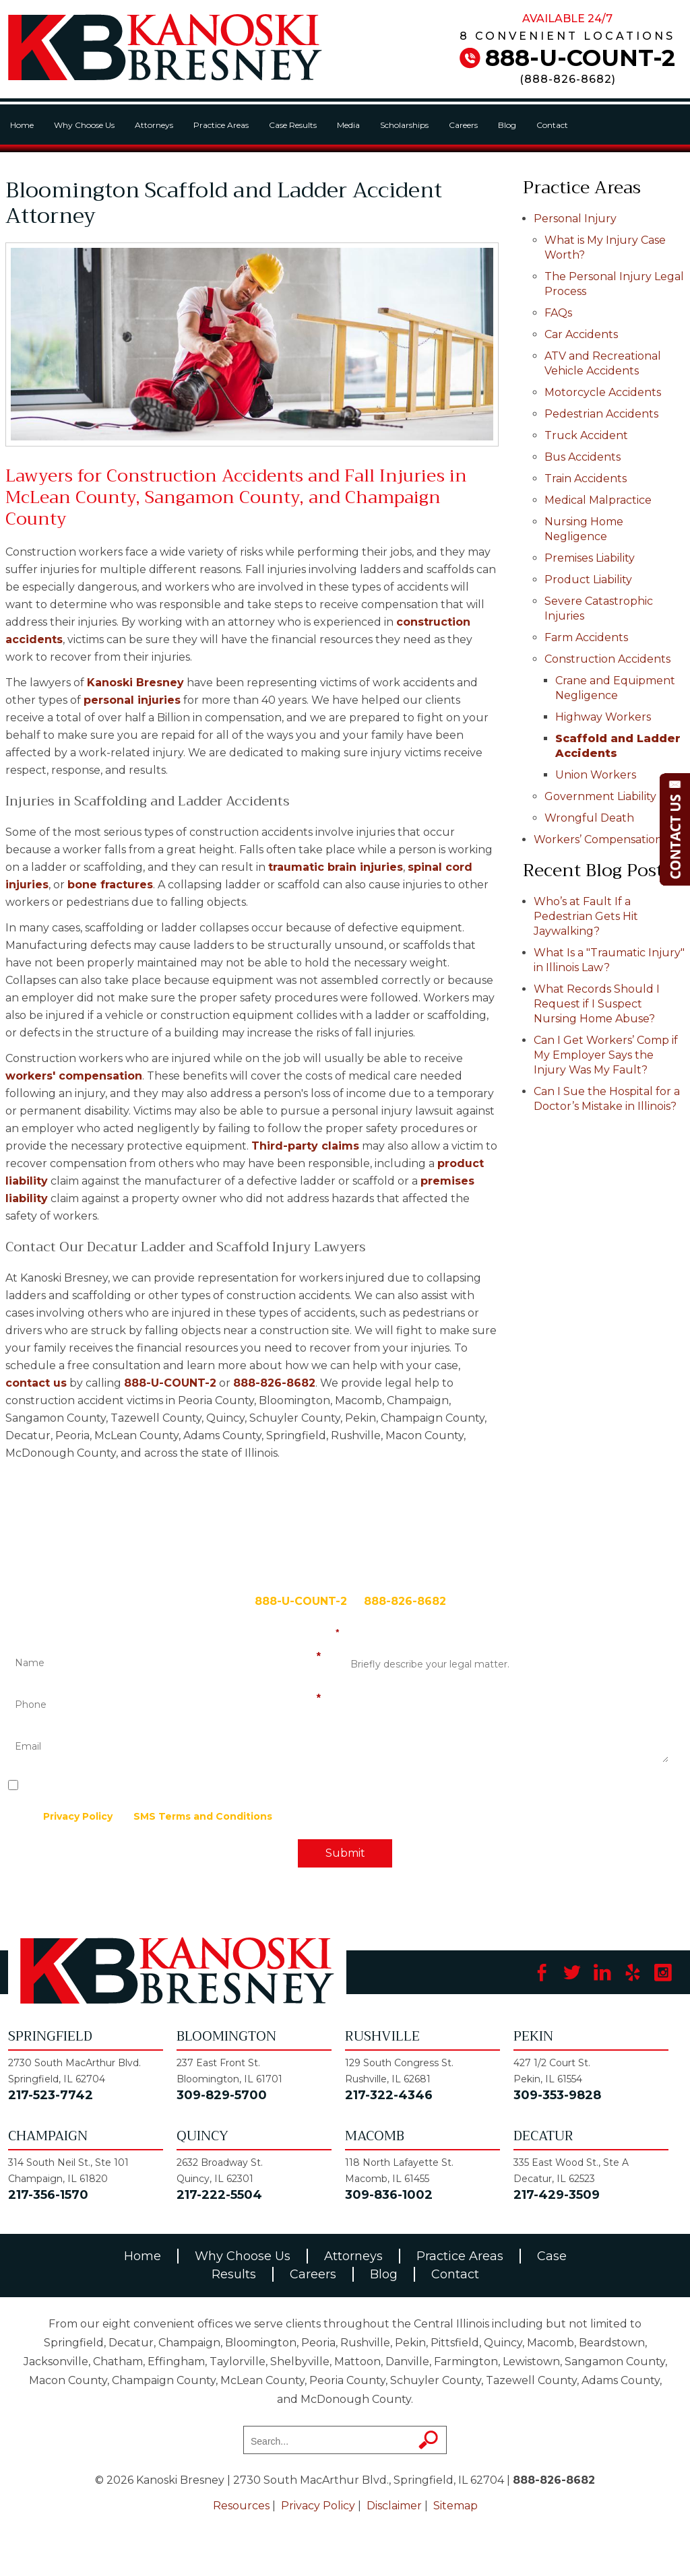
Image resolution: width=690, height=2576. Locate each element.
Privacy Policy (78, 1816)
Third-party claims (305, 1146)
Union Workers (595, 774)
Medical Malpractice (598, 500)
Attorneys (154, 125)
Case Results (293, 125)
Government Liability (600, 796)
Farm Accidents (586, 637)
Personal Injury (575, 218)
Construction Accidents (607, 659)
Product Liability (588, 579)
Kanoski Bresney (135, 682)
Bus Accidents (582, 457)
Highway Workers (603, 717)
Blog (507, 125)
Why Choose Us (84, 125)
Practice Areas (221, 125)
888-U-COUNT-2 (580, 58)
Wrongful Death (589, 818)
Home (22, 125)
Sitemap (455, 2505)
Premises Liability (589, 558)
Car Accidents (581, 334)
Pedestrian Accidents (601, 413)
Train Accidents (585, 478)
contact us (36, 1383)
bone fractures (110, 884)
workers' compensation (73, 1075)
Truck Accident (586, 435)
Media (348, 125)
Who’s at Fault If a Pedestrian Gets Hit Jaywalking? (586, 916)
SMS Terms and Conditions (202, 1816)
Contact (552, 125)
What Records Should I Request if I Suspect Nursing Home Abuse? (597, 1004)
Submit (345, 1853)
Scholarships (404, 125)
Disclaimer (394, 2505)
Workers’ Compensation (598, 839)
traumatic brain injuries (335, 867)
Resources (241, 2505)
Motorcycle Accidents (602, 392)
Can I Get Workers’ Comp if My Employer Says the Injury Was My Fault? (606, 1055)
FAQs (558, 312)
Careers (463, 125)
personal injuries (132, 700)
